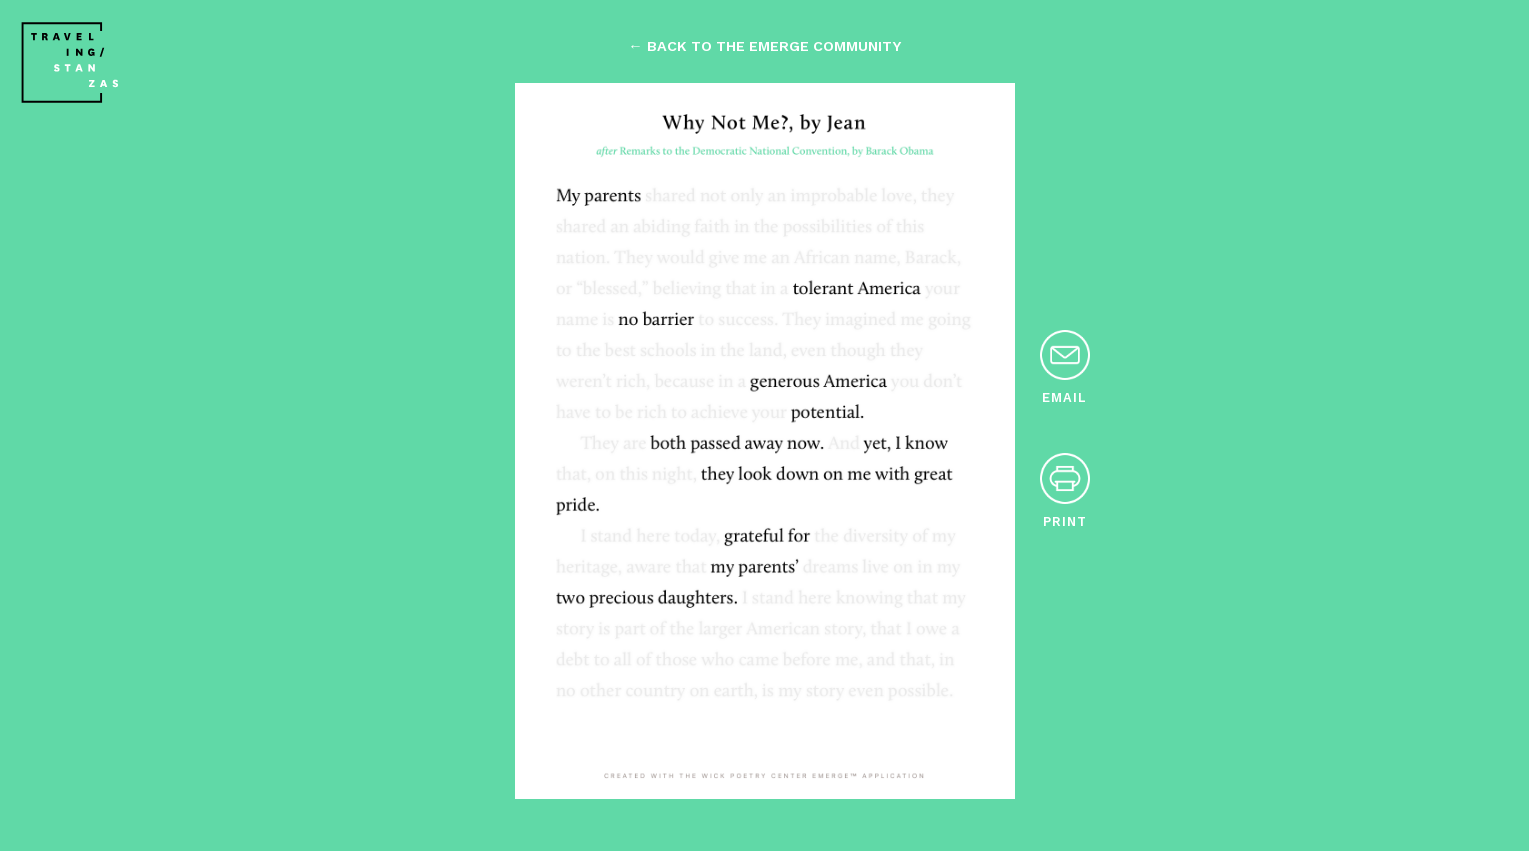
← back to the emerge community (764, 46)
